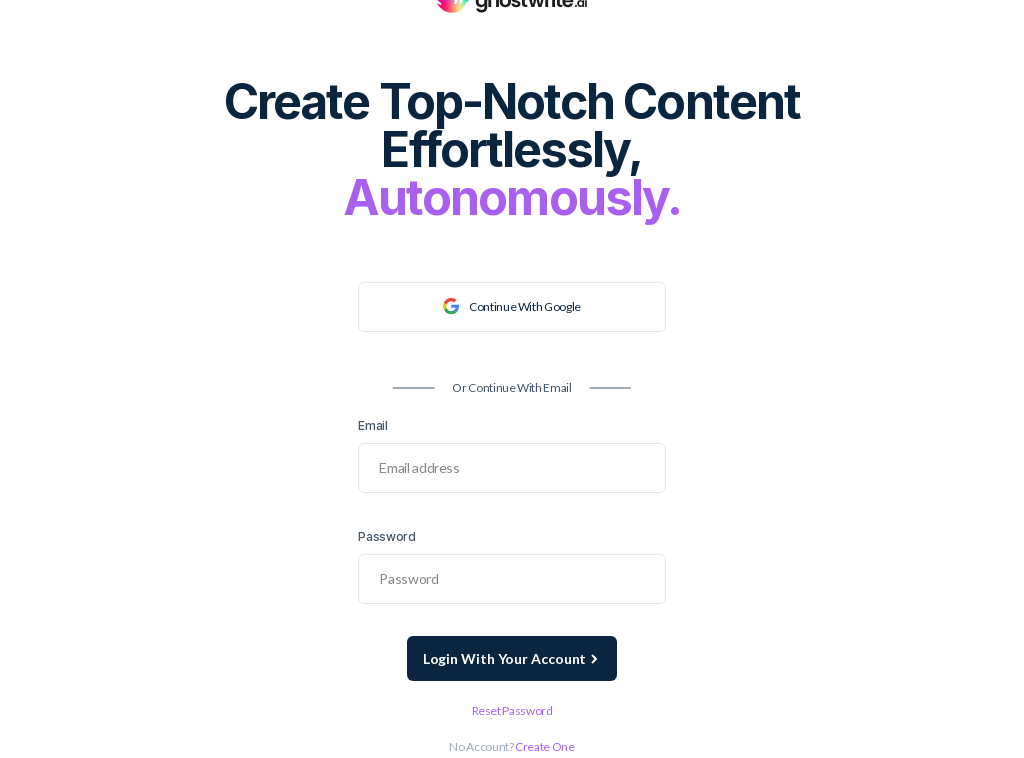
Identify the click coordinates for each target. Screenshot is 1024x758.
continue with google (512, 306)
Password (386, 536)
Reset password (512, 711)
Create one (544, 746)
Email (372, 425)
